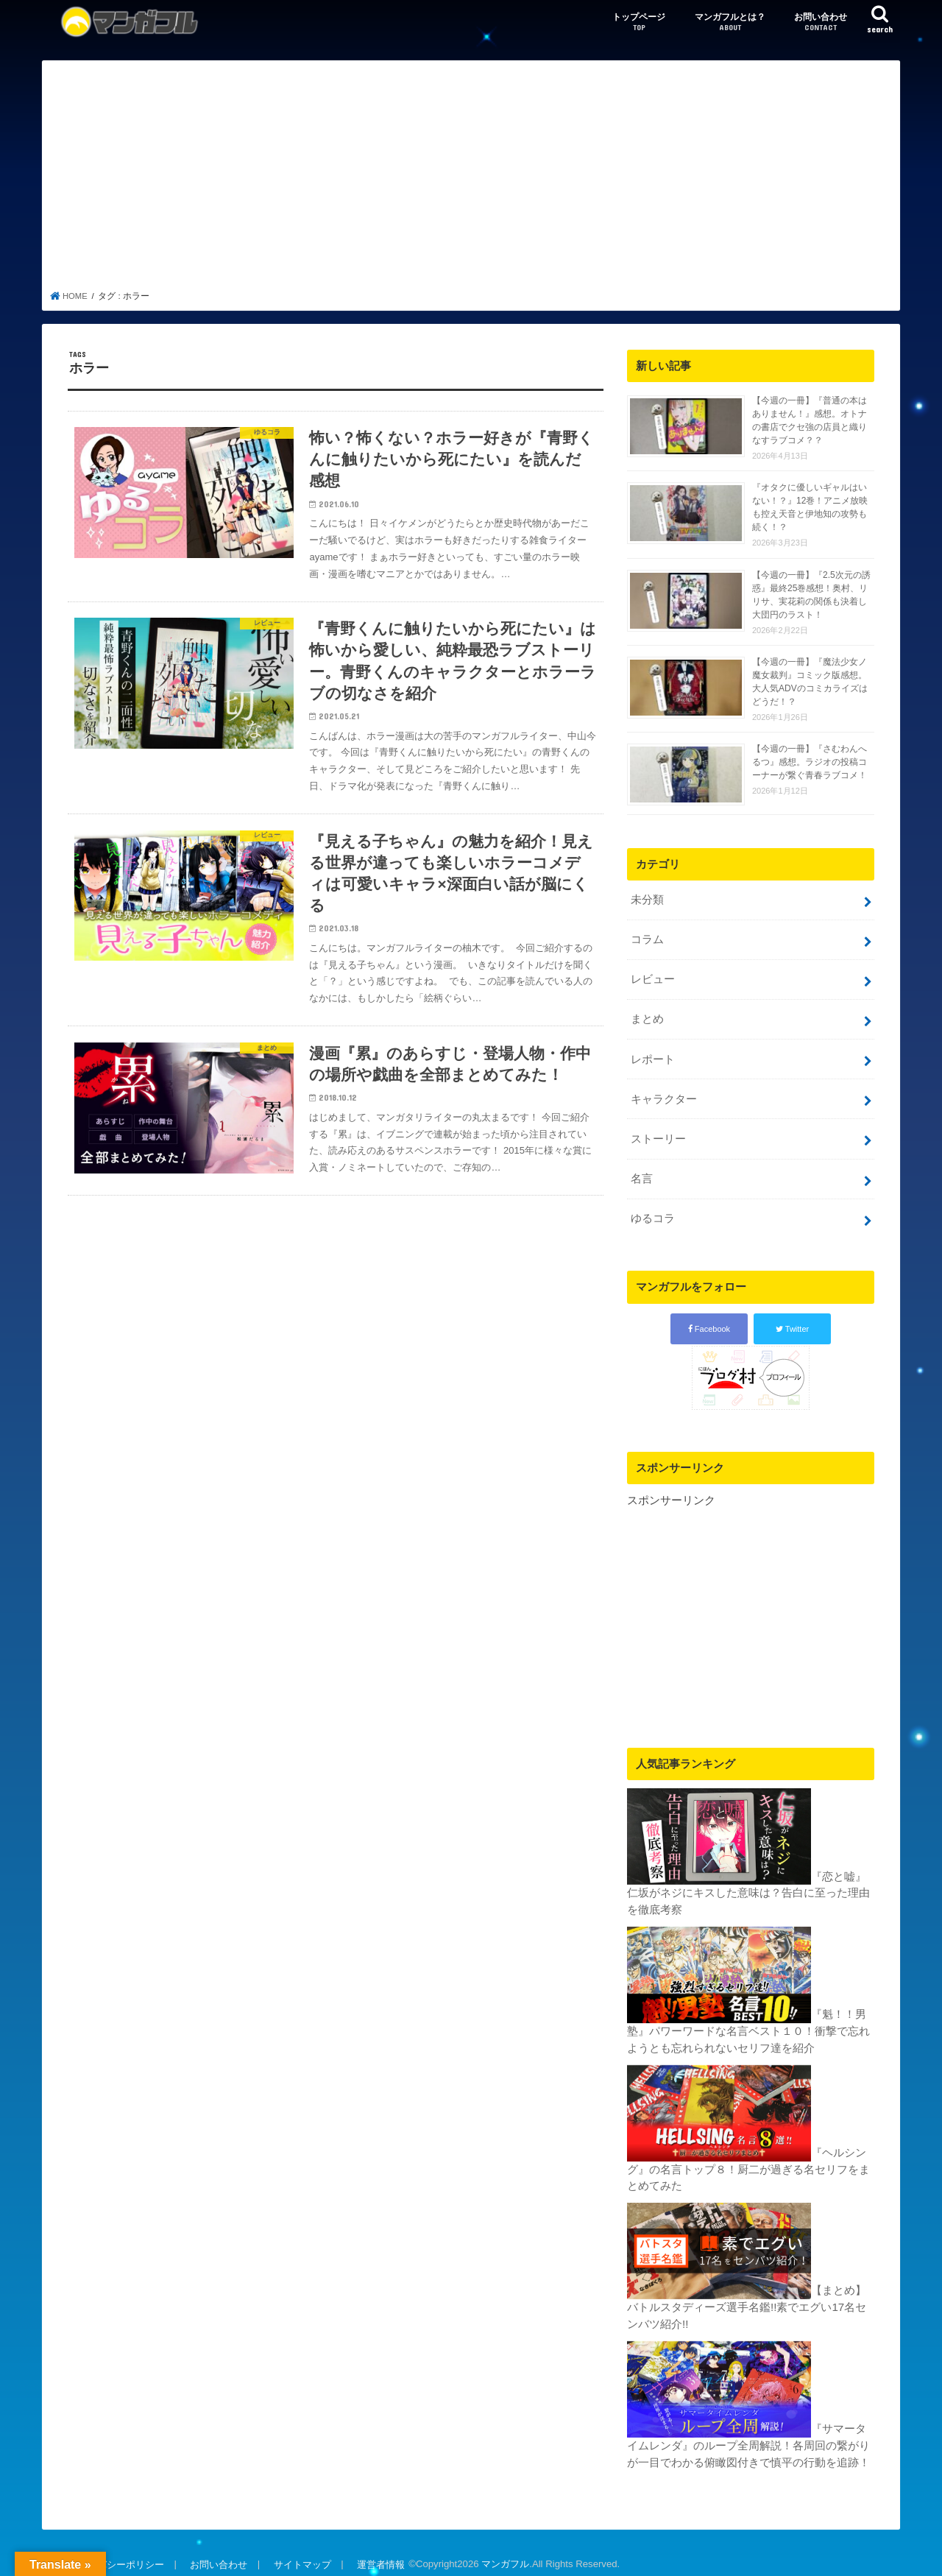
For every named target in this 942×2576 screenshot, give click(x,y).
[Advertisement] (471, 180)
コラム (646, 939)
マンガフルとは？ (730, 22)
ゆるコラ (652, 1211)
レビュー (652, 978)
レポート (652, 1056)
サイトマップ (299, 2552)
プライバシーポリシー (115, 2552)
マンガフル (501, 2552)
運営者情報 (377, 2552)
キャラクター (663, 1094)
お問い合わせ (820, 22)
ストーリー (657, 1133)
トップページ (638, 22)
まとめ (646, 1017)
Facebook (709, 1320)
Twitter (792, 1320)
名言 (641, 1172)
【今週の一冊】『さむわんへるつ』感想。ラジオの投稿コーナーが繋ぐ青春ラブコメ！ (809, 762)
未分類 (646, 900)
